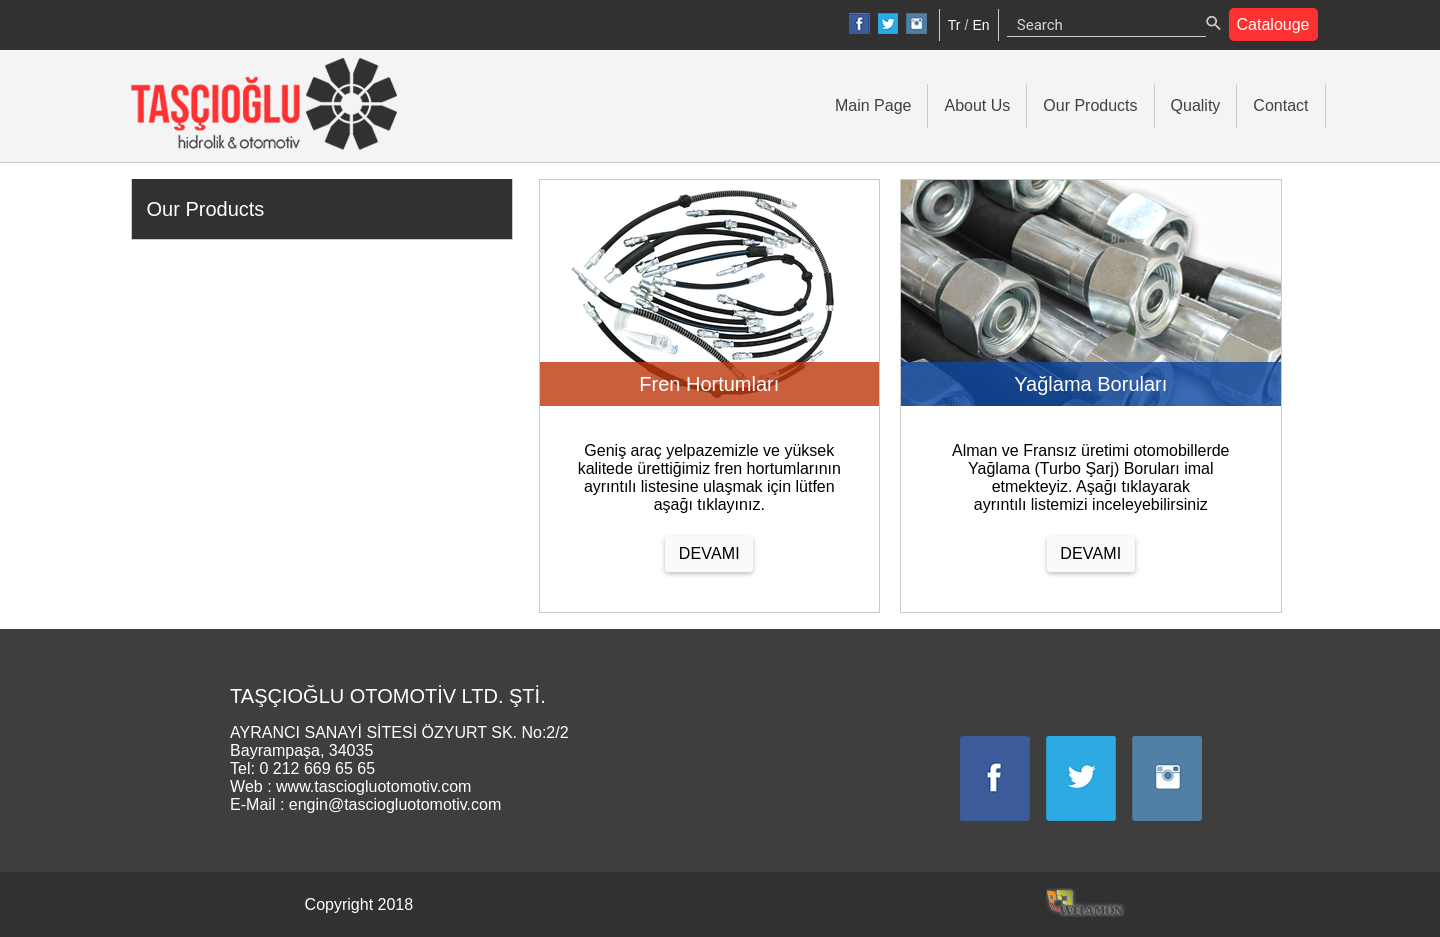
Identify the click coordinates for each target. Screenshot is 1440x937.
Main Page (873, 105)
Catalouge (1273, 24)
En (980, 25)
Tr (954, 25)
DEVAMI (709, 553)
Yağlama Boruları (1090, 384)
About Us (977, 105)
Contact (1280, 105)
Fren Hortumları (709, 384)
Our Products (1090, 105)
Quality (1196, 105)
